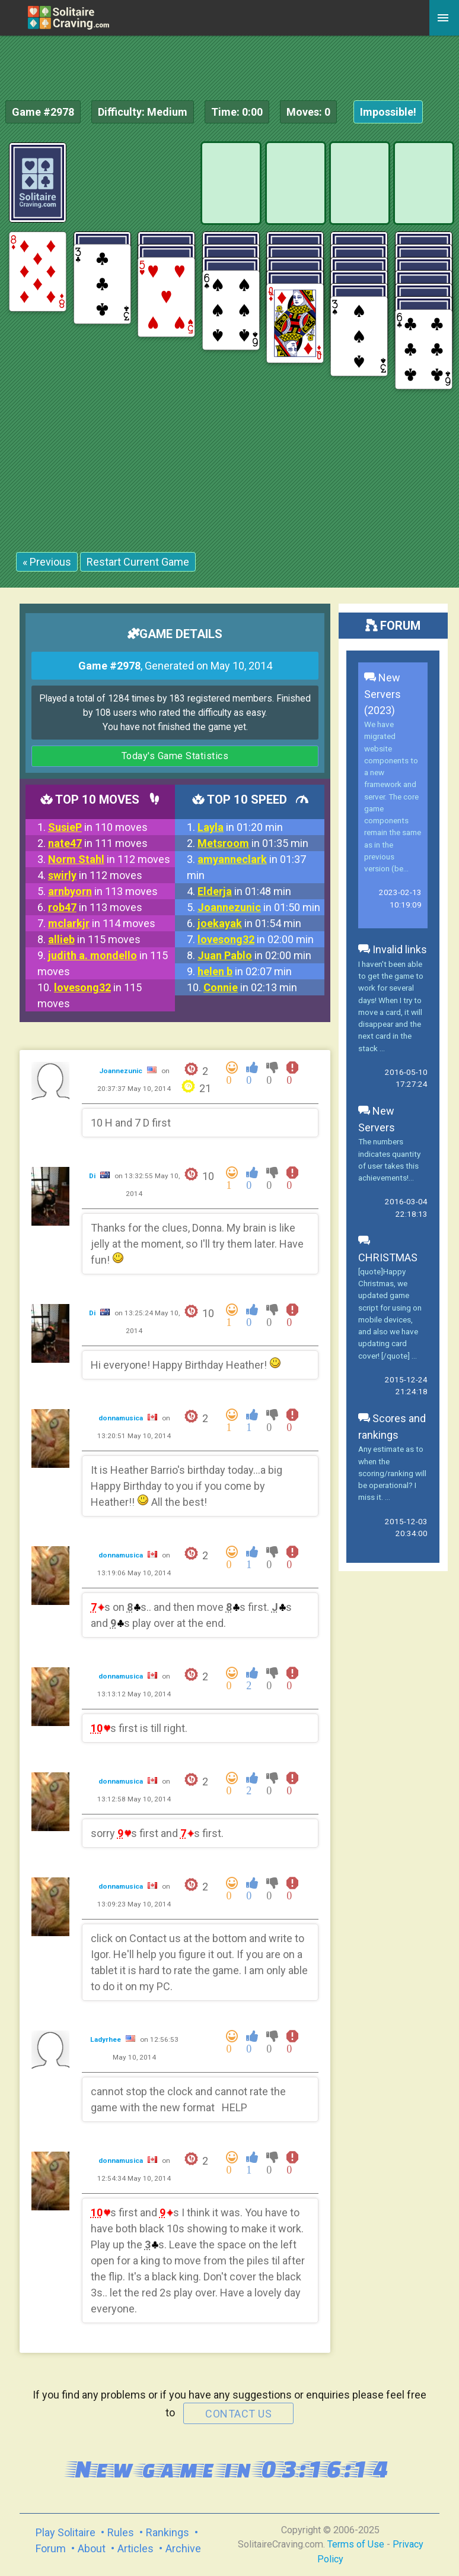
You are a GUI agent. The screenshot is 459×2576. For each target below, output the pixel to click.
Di (93, 1176)
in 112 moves (109, 859)
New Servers (376, 1119)
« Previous (47, 562)
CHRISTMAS (387, 1249)
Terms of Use (355, 2544)
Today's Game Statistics (175, 756)
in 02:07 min (244, 971)
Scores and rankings (392, 1426)
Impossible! (388, 112)
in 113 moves (103, 891)
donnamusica (121, 1418)
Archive (183, 2548)
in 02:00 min (255, 939)
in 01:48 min (244, 891)
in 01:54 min (249, 923)
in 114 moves (101, 923)
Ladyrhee (106, 2039)
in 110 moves (98, 827)
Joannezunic (121, 1071)
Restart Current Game (138, 562)
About (92, 2548)
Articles (135, 2548)
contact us (238, 2413)
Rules (120, 2532)
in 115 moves (94, 939)
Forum (51, 2548)
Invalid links (392, 949)
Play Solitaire (65, 2532)
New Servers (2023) (382, 693)
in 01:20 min (240, 827)
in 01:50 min (258, 907)
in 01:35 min (252, 843)
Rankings (167, 2532)
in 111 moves (98, 843)
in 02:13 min (250, 987)
